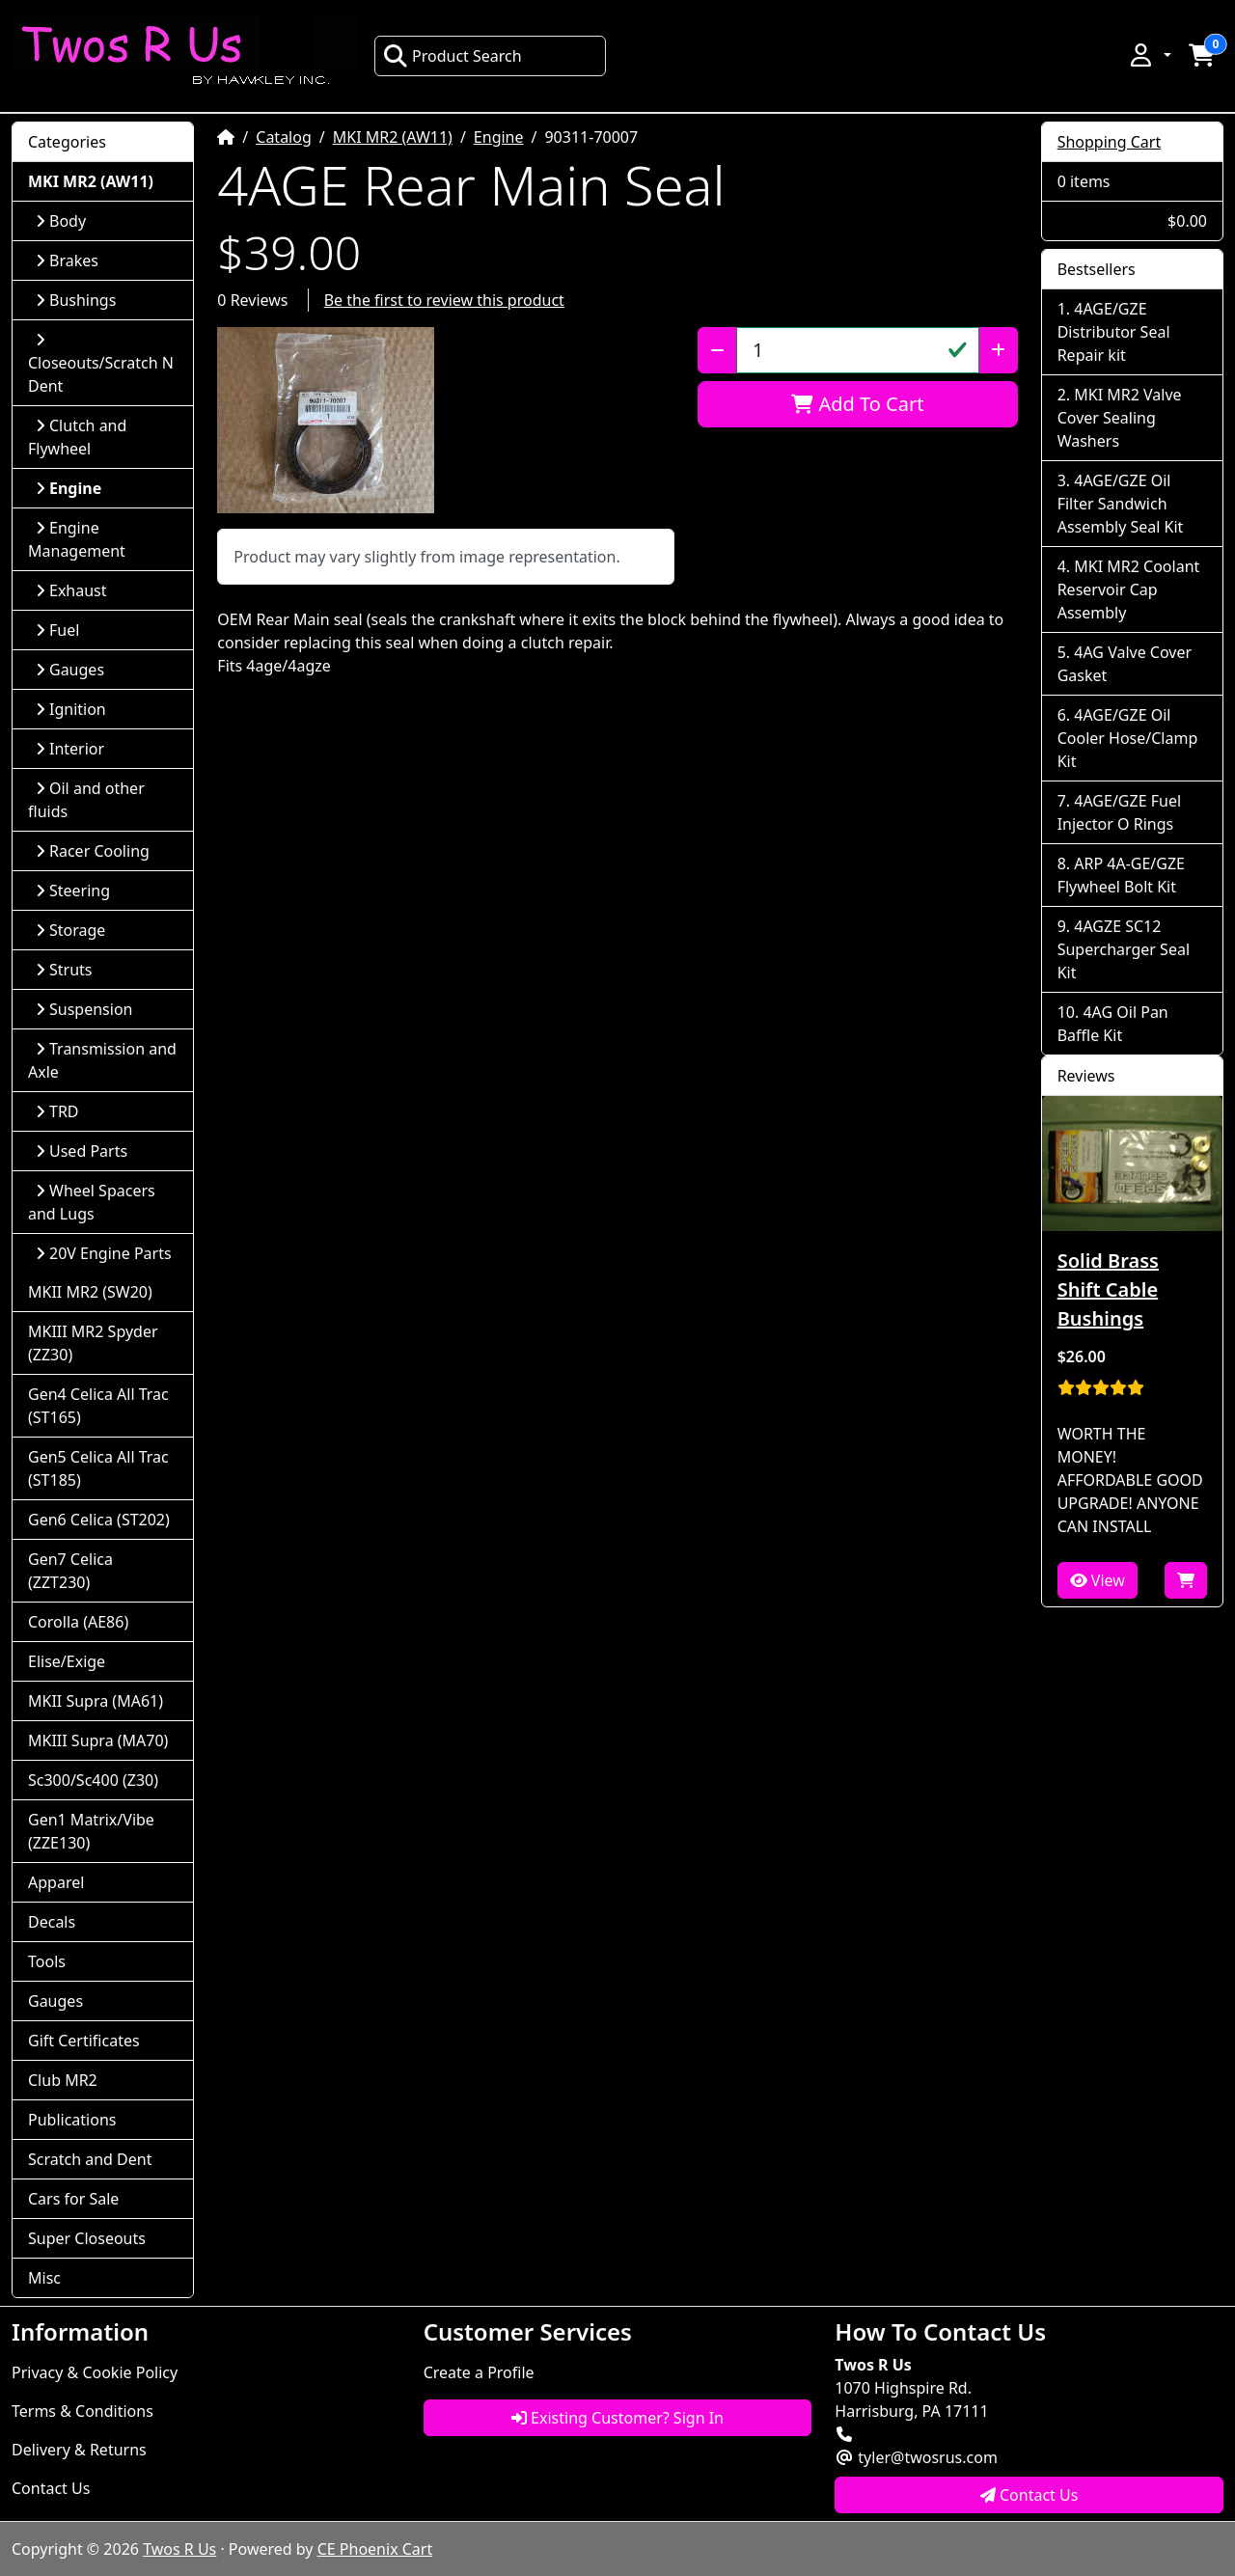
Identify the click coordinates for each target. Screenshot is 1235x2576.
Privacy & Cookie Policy (95, 2372)
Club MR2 (62, 2080)
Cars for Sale (73, 2198)
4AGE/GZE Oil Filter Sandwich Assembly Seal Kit (1120, 503)
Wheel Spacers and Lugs (91, 1202)
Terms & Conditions (82, 2411)
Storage (70, 930)
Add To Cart (857, 404)
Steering (73, 890)
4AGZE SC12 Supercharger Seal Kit (1123, 949)
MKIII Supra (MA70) (98, 1740)
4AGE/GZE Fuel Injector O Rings (1119, 812)
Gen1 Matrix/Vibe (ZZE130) (91, 1831)
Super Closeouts (87, 2238)
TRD (57, 1111)
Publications (72, 2119)
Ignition (71, 709)
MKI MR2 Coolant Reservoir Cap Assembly (1128, 589)
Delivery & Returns (79, 2449)
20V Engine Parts (104, 1253)
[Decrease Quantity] (717, 350)
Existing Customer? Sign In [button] (617, 2417)
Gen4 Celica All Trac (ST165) (98, 1406)
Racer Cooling (93, 851)
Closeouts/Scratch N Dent (101, 364)
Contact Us (51, 2488)
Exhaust (71, 590)
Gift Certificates (84, 2040)
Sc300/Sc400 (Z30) (93, 1780)
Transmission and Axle (102, 1060)
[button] (1149, 55)
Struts (64, 969)
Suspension (84, 1009)
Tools (47, 1961)
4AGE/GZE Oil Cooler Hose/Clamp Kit (1127, 738)
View (1097, 1580)
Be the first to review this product (444, 300)
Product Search (452, 56)
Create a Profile (479, 2372)
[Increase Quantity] (998, 350)
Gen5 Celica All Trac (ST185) (98, 1468)
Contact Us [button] (1029, 2495)
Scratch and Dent (89, 2159)
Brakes (67, 260)
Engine (499, 137)
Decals (51, 1921)
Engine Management (76, 539)
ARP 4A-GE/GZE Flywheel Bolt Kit (1121, 875)
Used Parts (81, 1151)
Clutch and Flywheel (77, 437)
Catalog (284, 137)
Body (61, 221)
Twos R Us (179, 2549)
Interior (70, 748)
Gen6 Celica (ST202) (99, 1519)
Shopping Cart (1109, 141)
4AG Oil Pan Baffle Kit (1112, 1023)
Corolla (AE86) (78, 1621)
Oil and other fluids (86, 800)
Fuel (57, 630)
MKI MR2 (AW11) (393, 137)
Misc (44, 2277)
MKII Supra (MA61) (95, 1701)
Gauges (70, 669)
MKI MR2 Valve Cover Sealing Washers (1119, 418)
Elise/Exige (66, 1661)
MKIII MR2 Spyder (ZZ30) (93, 1343)
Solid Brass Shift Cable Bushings (1108, 1289)
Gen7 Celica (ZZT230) (70, 1570)
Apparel (56, 1882)
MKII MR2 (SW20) (90, 1291)
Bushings (76, 300)
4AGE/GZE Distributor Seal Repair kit (1113, 332)
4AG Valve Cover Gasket (1124, 664)
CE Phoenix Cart (375, 2549)
